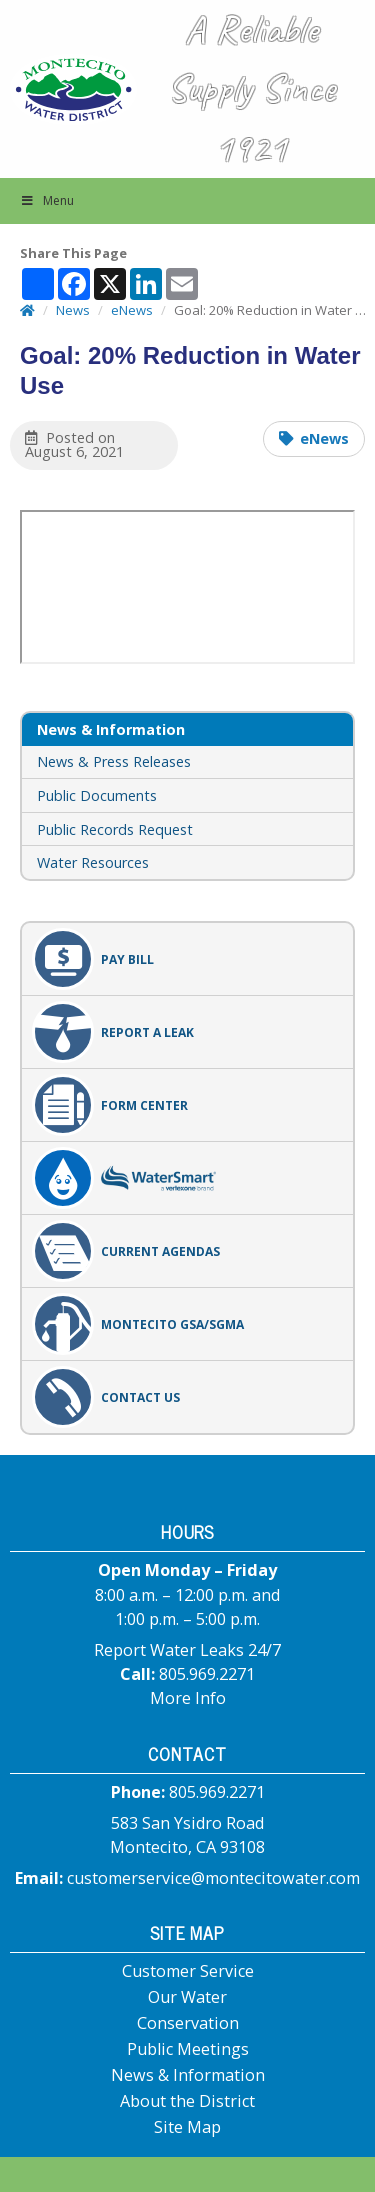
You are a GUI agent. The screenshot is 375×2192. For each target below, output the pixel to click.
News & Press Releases (114, 761)
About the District (187, 2101)
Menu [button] (47, 200)
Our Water (187, 1997)
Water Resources (93, 862)
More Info (188, 1698)
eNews (324, 438)
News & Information (188, 2075)
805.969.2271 (207, 1674)
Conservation (188, 2023)
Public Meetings (188, 2049)
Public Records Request (115, 829)
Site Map (187, 2127)
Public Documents (97, 795)
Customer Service (188, 1971)
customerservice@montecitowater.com (213, 1878)
